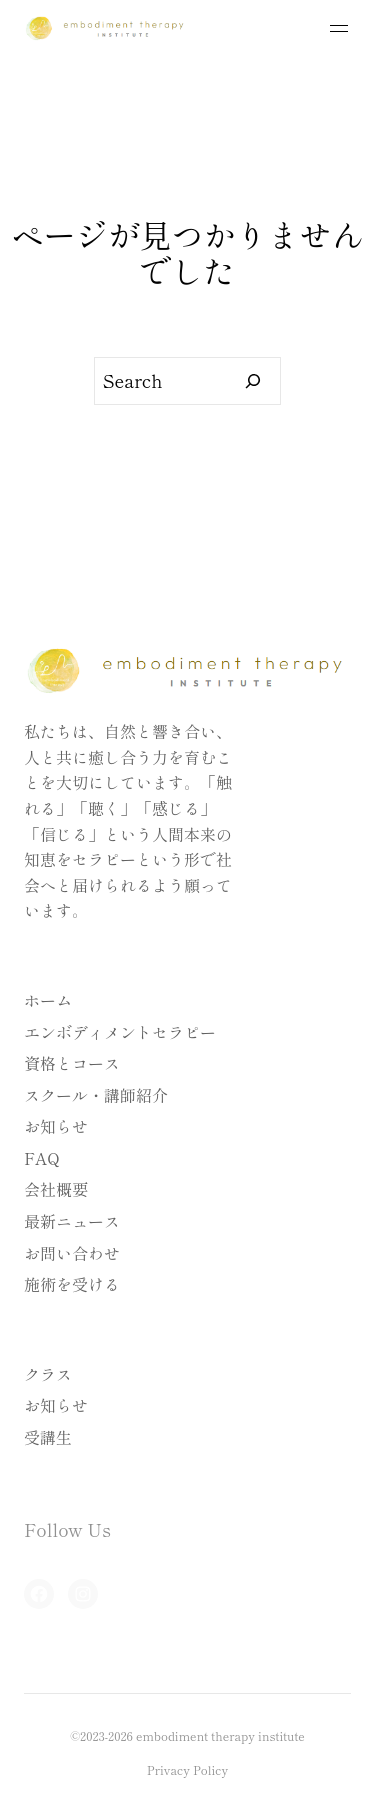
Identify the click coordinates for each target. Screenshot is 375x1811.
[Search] (253, 381)
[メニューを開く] (339, 28)
